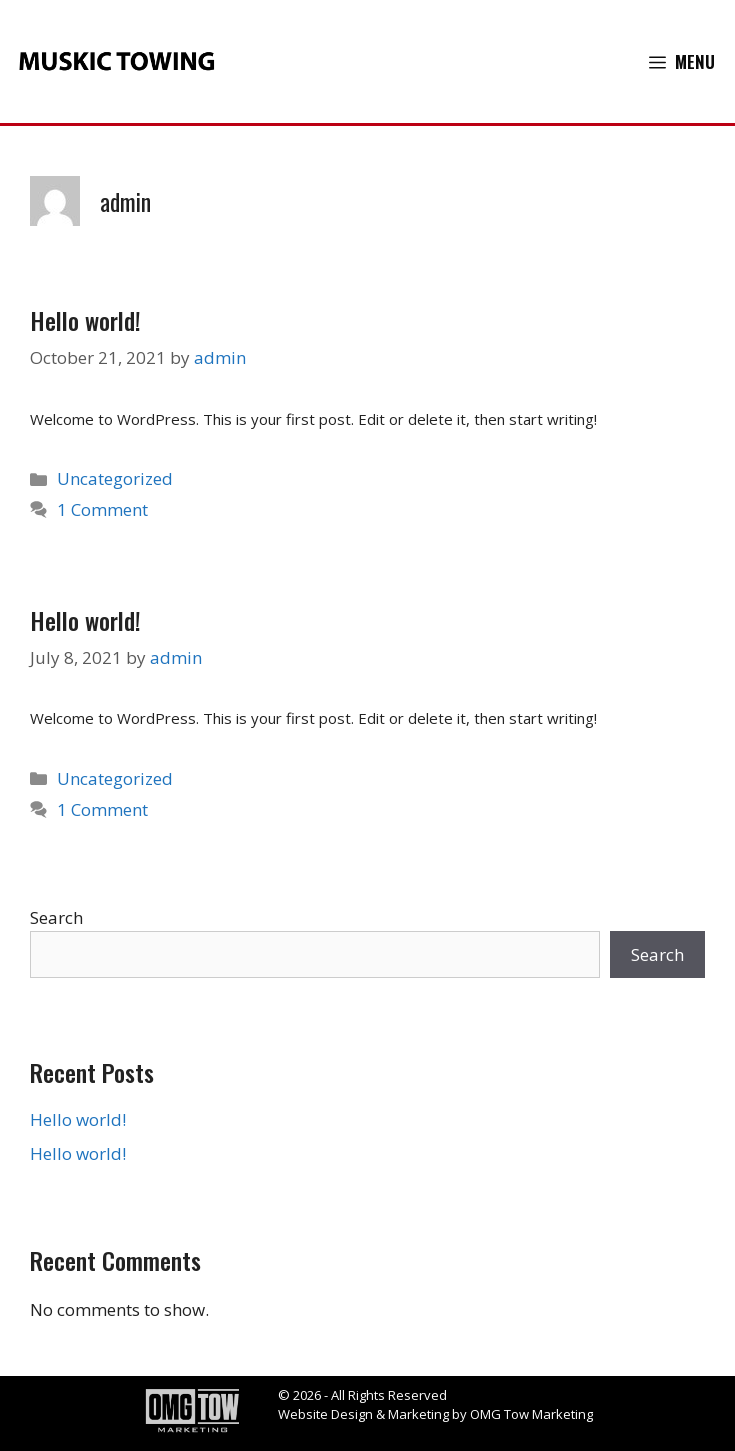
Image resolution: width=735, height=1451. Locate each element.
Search (56, 917)
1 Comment (102, 509)
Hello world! (85, 320)
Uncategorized (115, 478)
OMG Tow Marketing (531, 1414)
